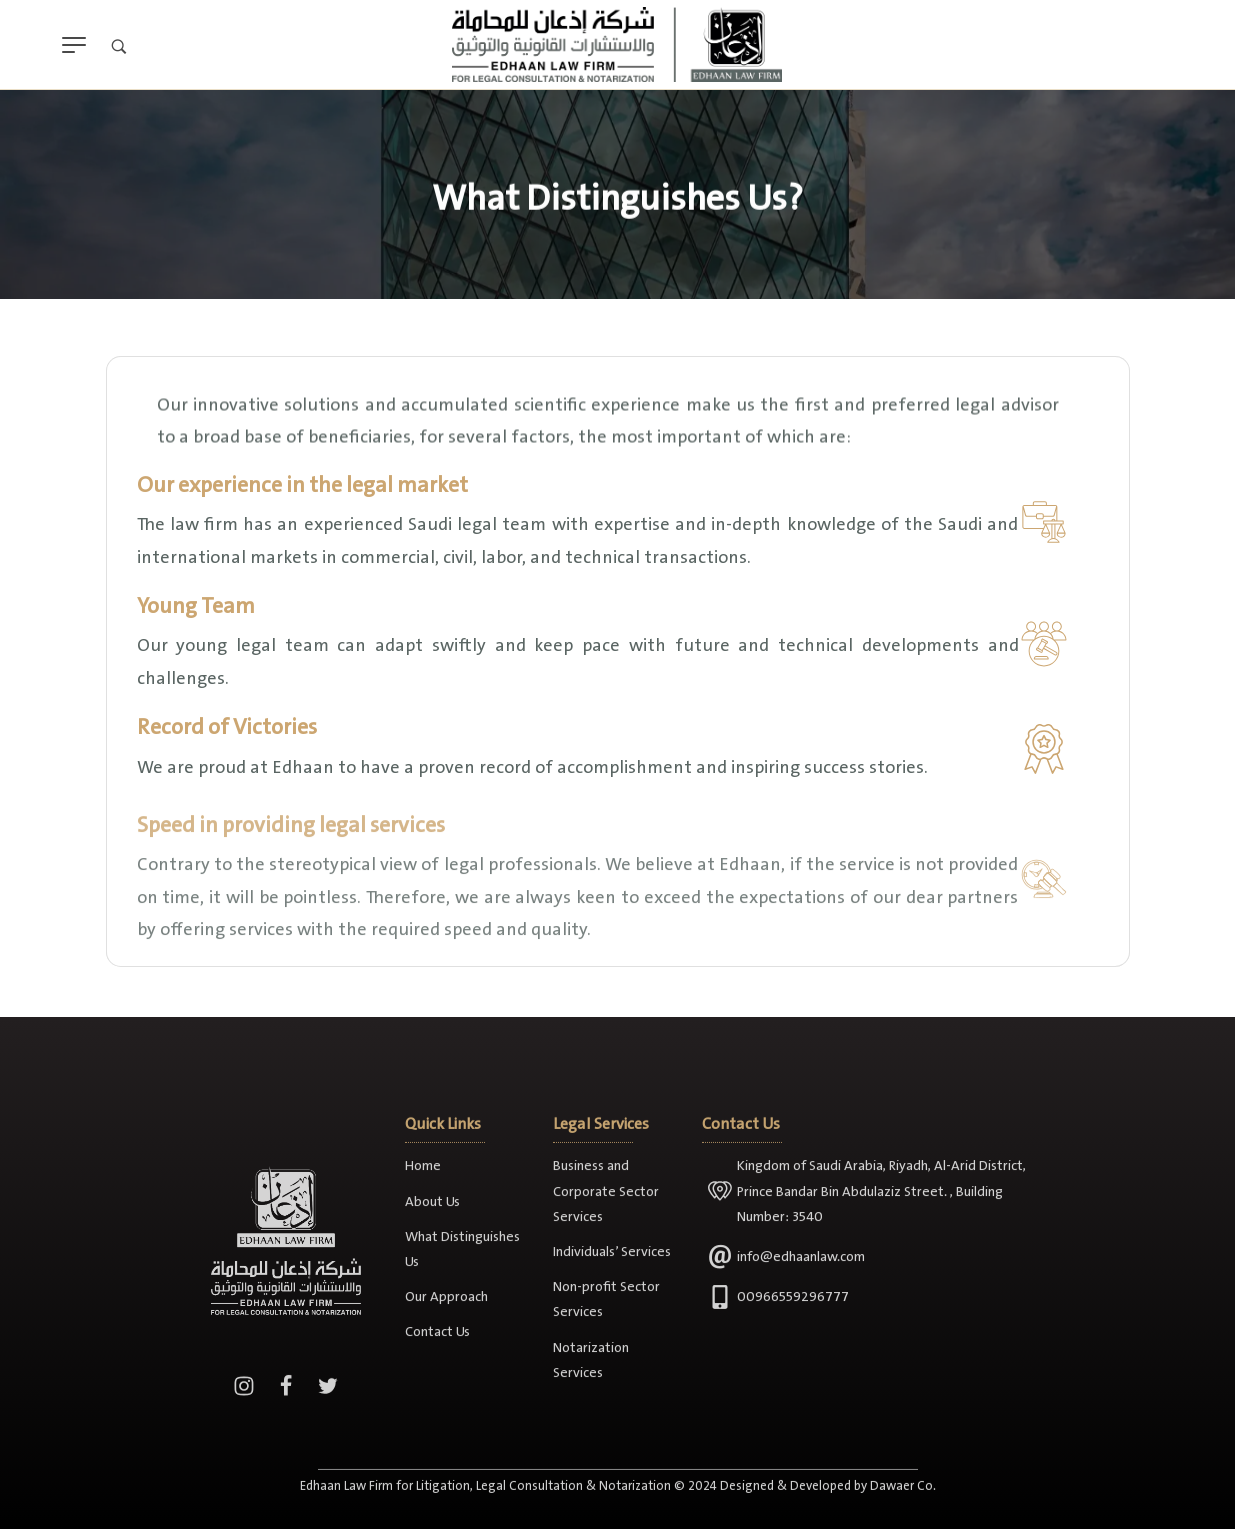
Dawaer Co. (903, 1509)
